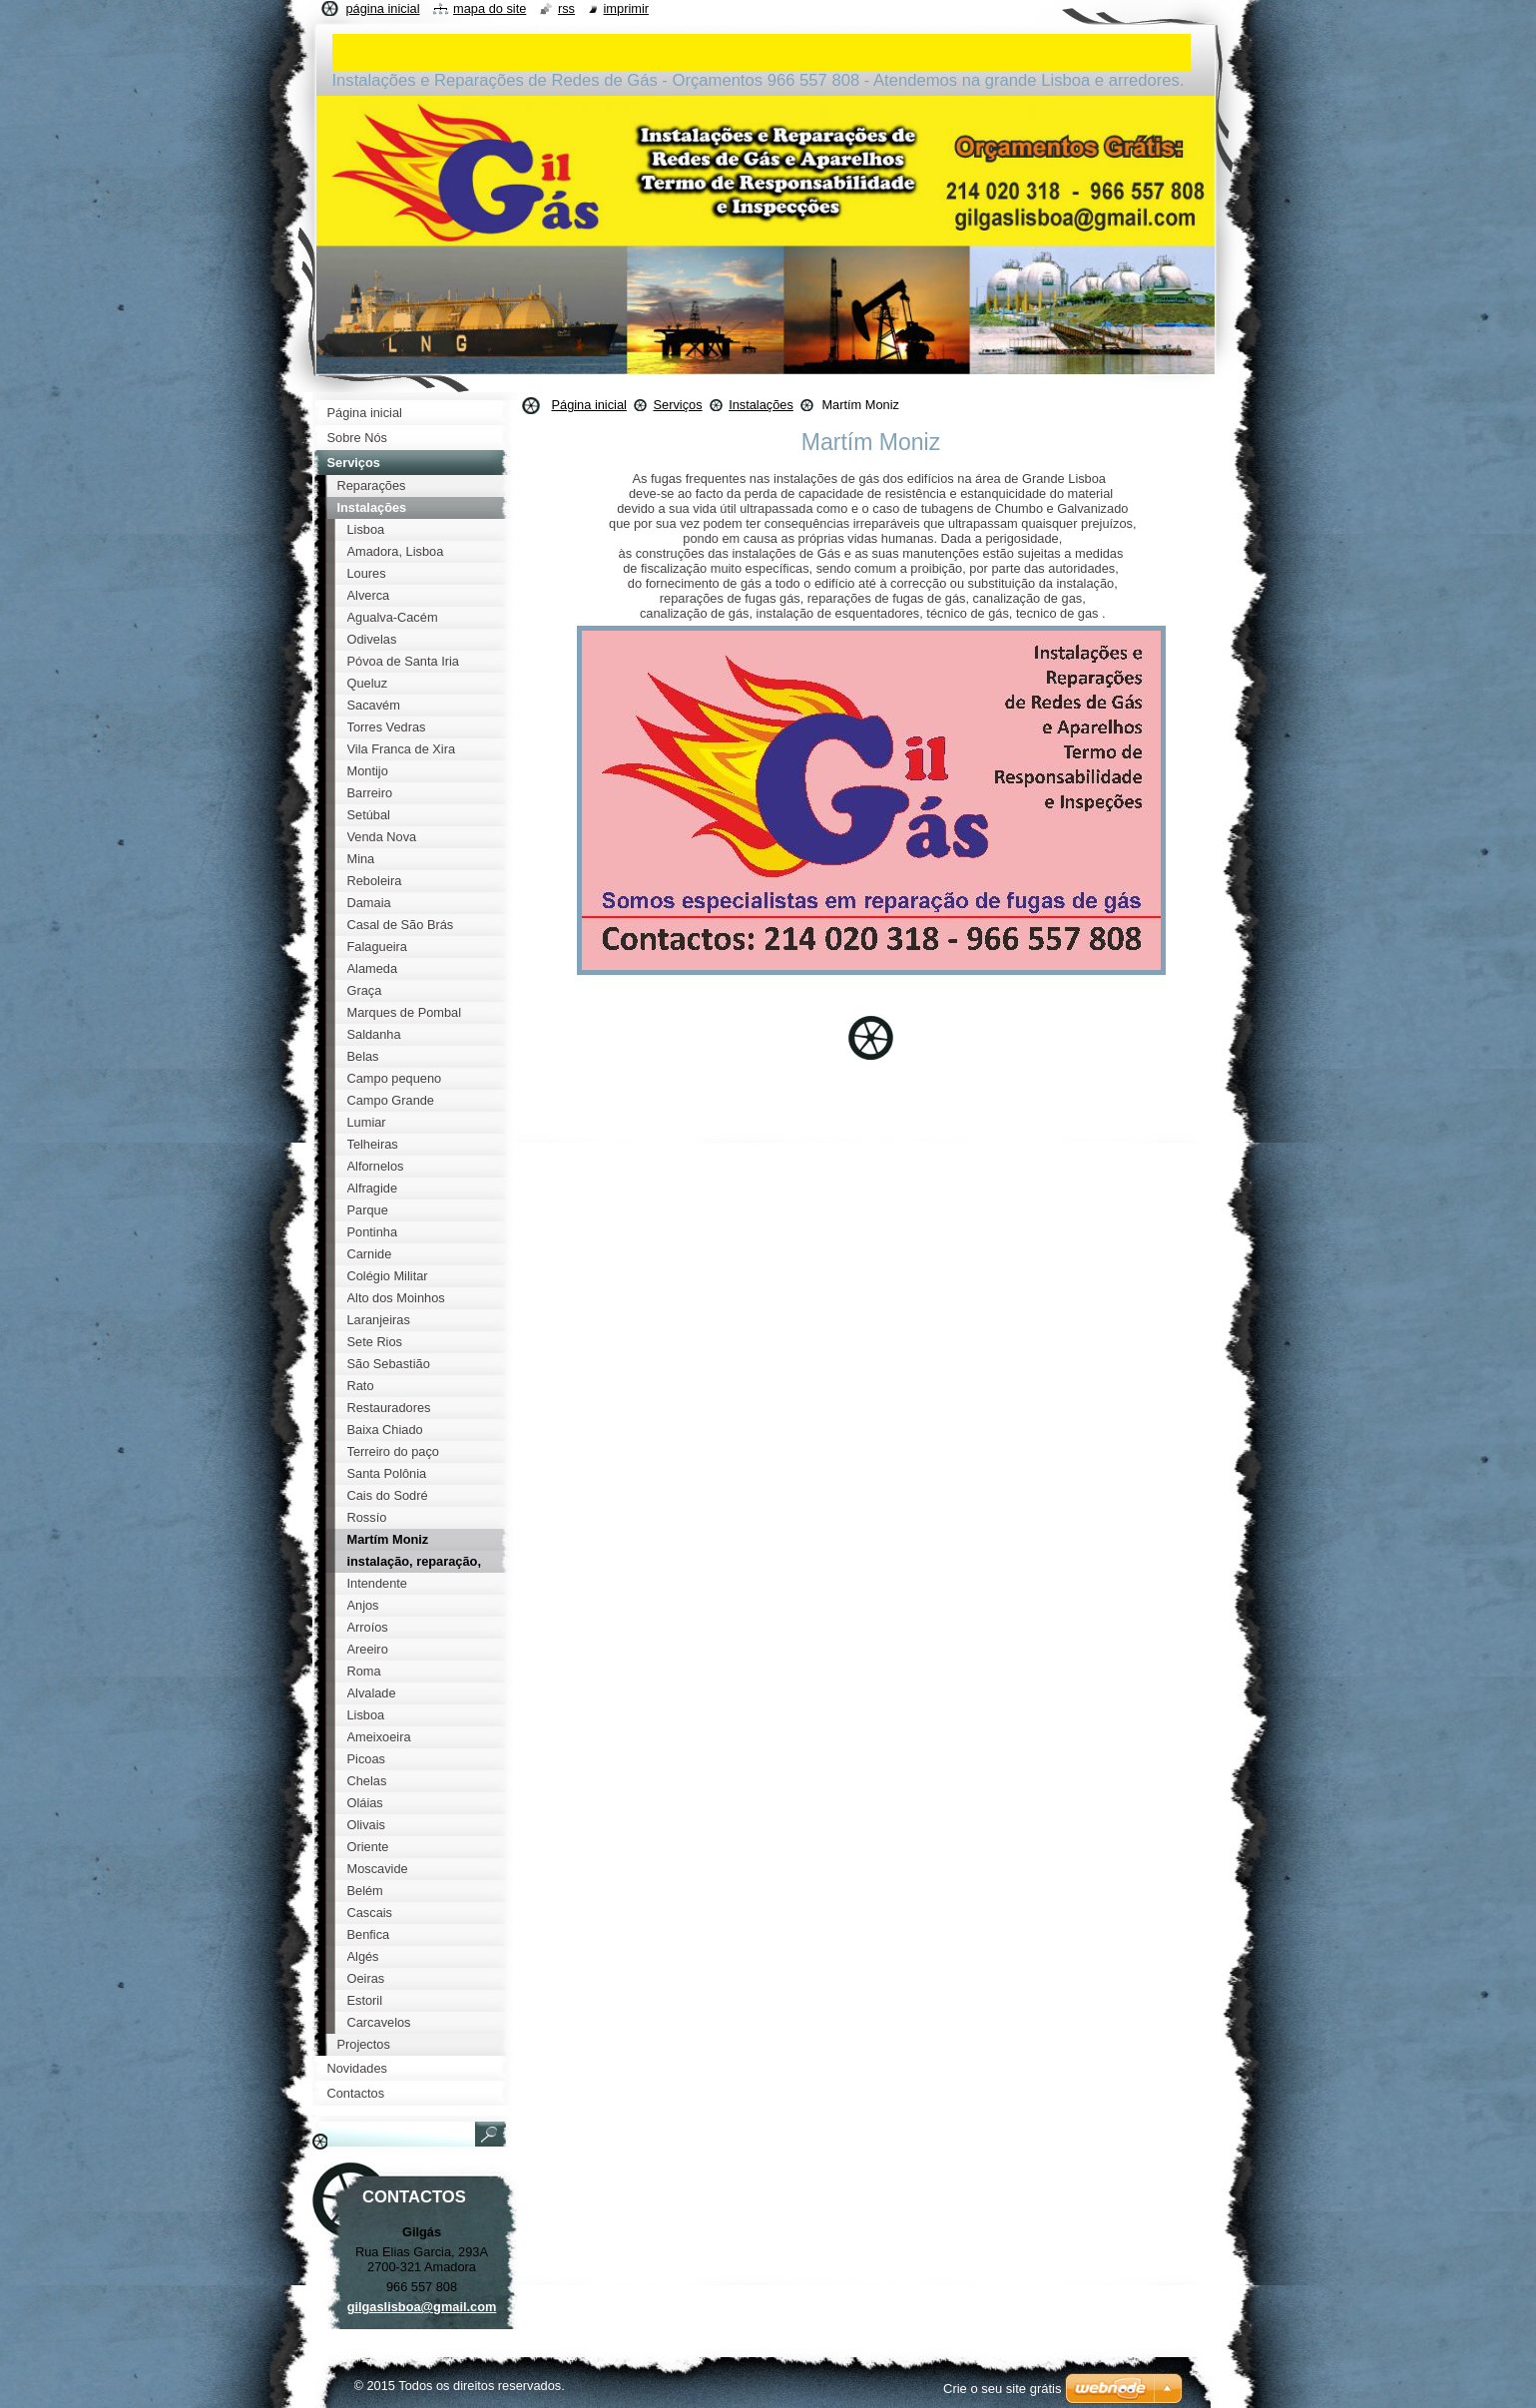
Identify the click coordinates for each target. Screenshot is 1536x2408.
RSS (566, 8)
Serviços (677, 404)
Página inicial (589, 404)
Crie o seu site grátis (1002, 2388)
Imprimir (627, 8)
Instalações (761, 404)
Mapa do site (489, 8)
